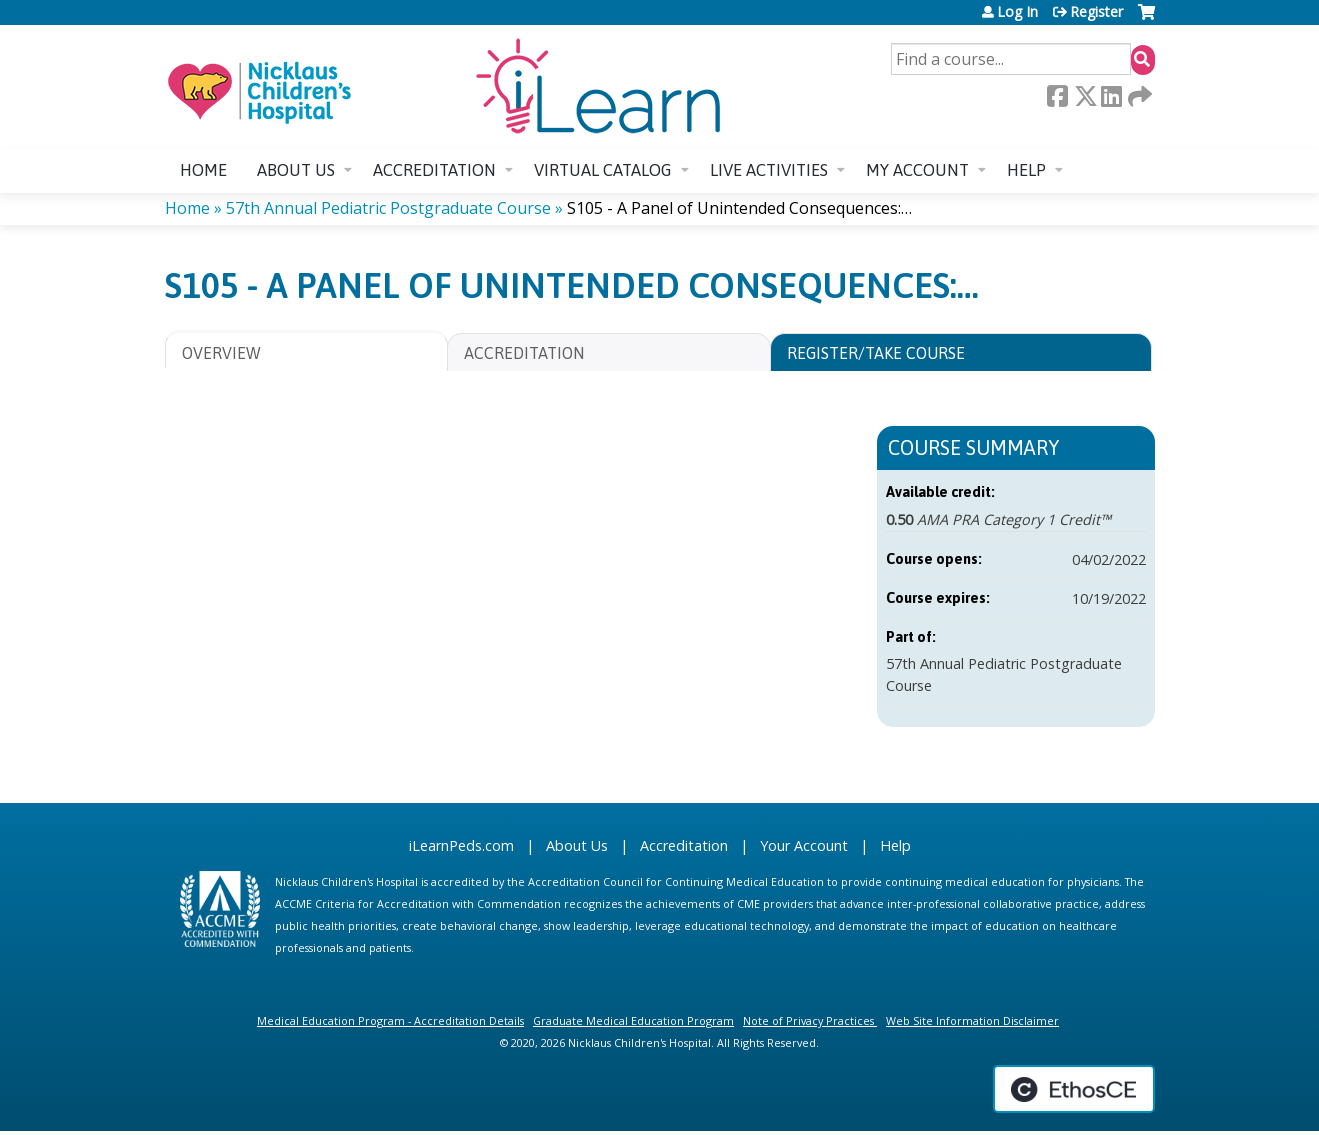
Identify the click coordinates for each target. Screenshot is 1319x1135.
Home (203, 170)
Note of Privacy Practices (808, 1020)
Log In (1017, 12)
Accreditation (434, 170)
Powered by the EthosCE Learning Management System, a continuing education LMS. (1074, 1089)
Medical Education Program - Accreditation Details (390, 1020)
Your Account (804, 845)
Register (1096, 12)
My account (917, 170)
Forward (1138, 96)
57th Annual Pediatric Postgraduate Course (388, 208)
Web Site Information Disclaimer (972, 1020)
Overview (221, 353)
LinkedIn (1111, 96)
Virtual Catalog (603, 170)
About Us (577, 845)
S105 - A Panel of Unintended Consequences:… (739, 208)
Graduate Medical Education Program (633, 1020)
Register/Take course (876, 353)
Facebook (1057, 96)
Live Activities (769, 170)
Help (1026, 170)
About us (296, 170)
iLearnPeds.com (461, 845)
